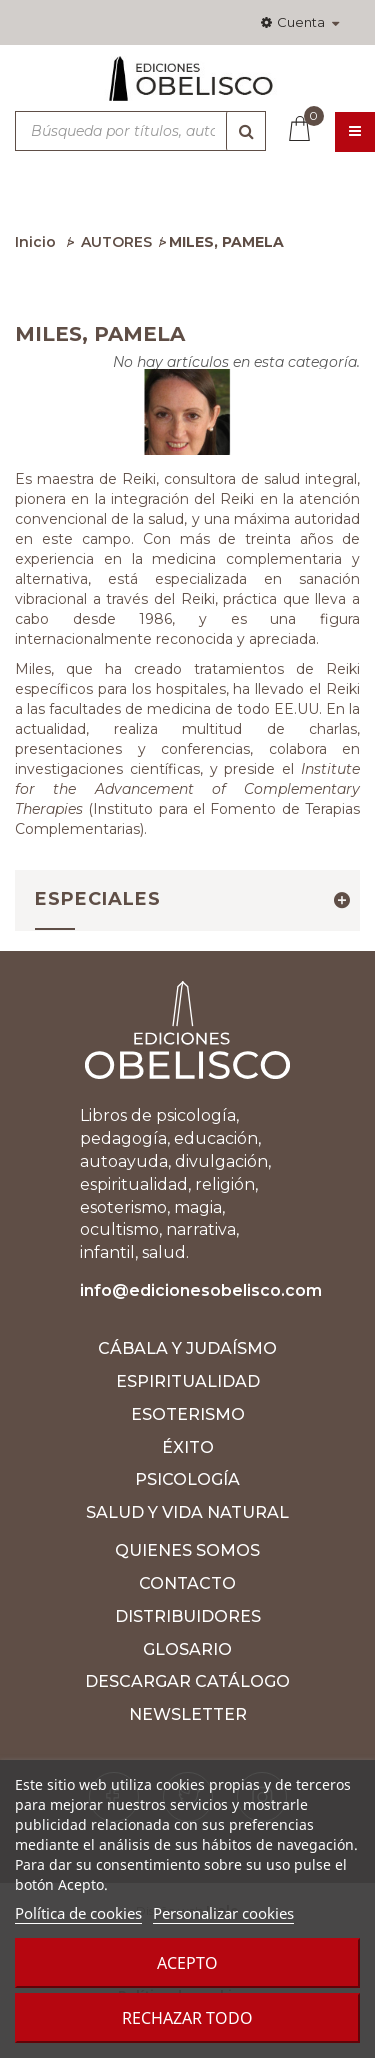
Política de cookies (78, 1913)
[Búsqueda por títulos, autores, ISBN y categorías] (140, 131)
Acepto (187, 1963)
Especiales (98, 899)
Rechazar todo (187, 2018)
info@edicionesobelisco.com (201, 1290)
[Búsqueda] (246, 131)
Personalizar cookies (223, 1913)
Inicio (35, 242)
